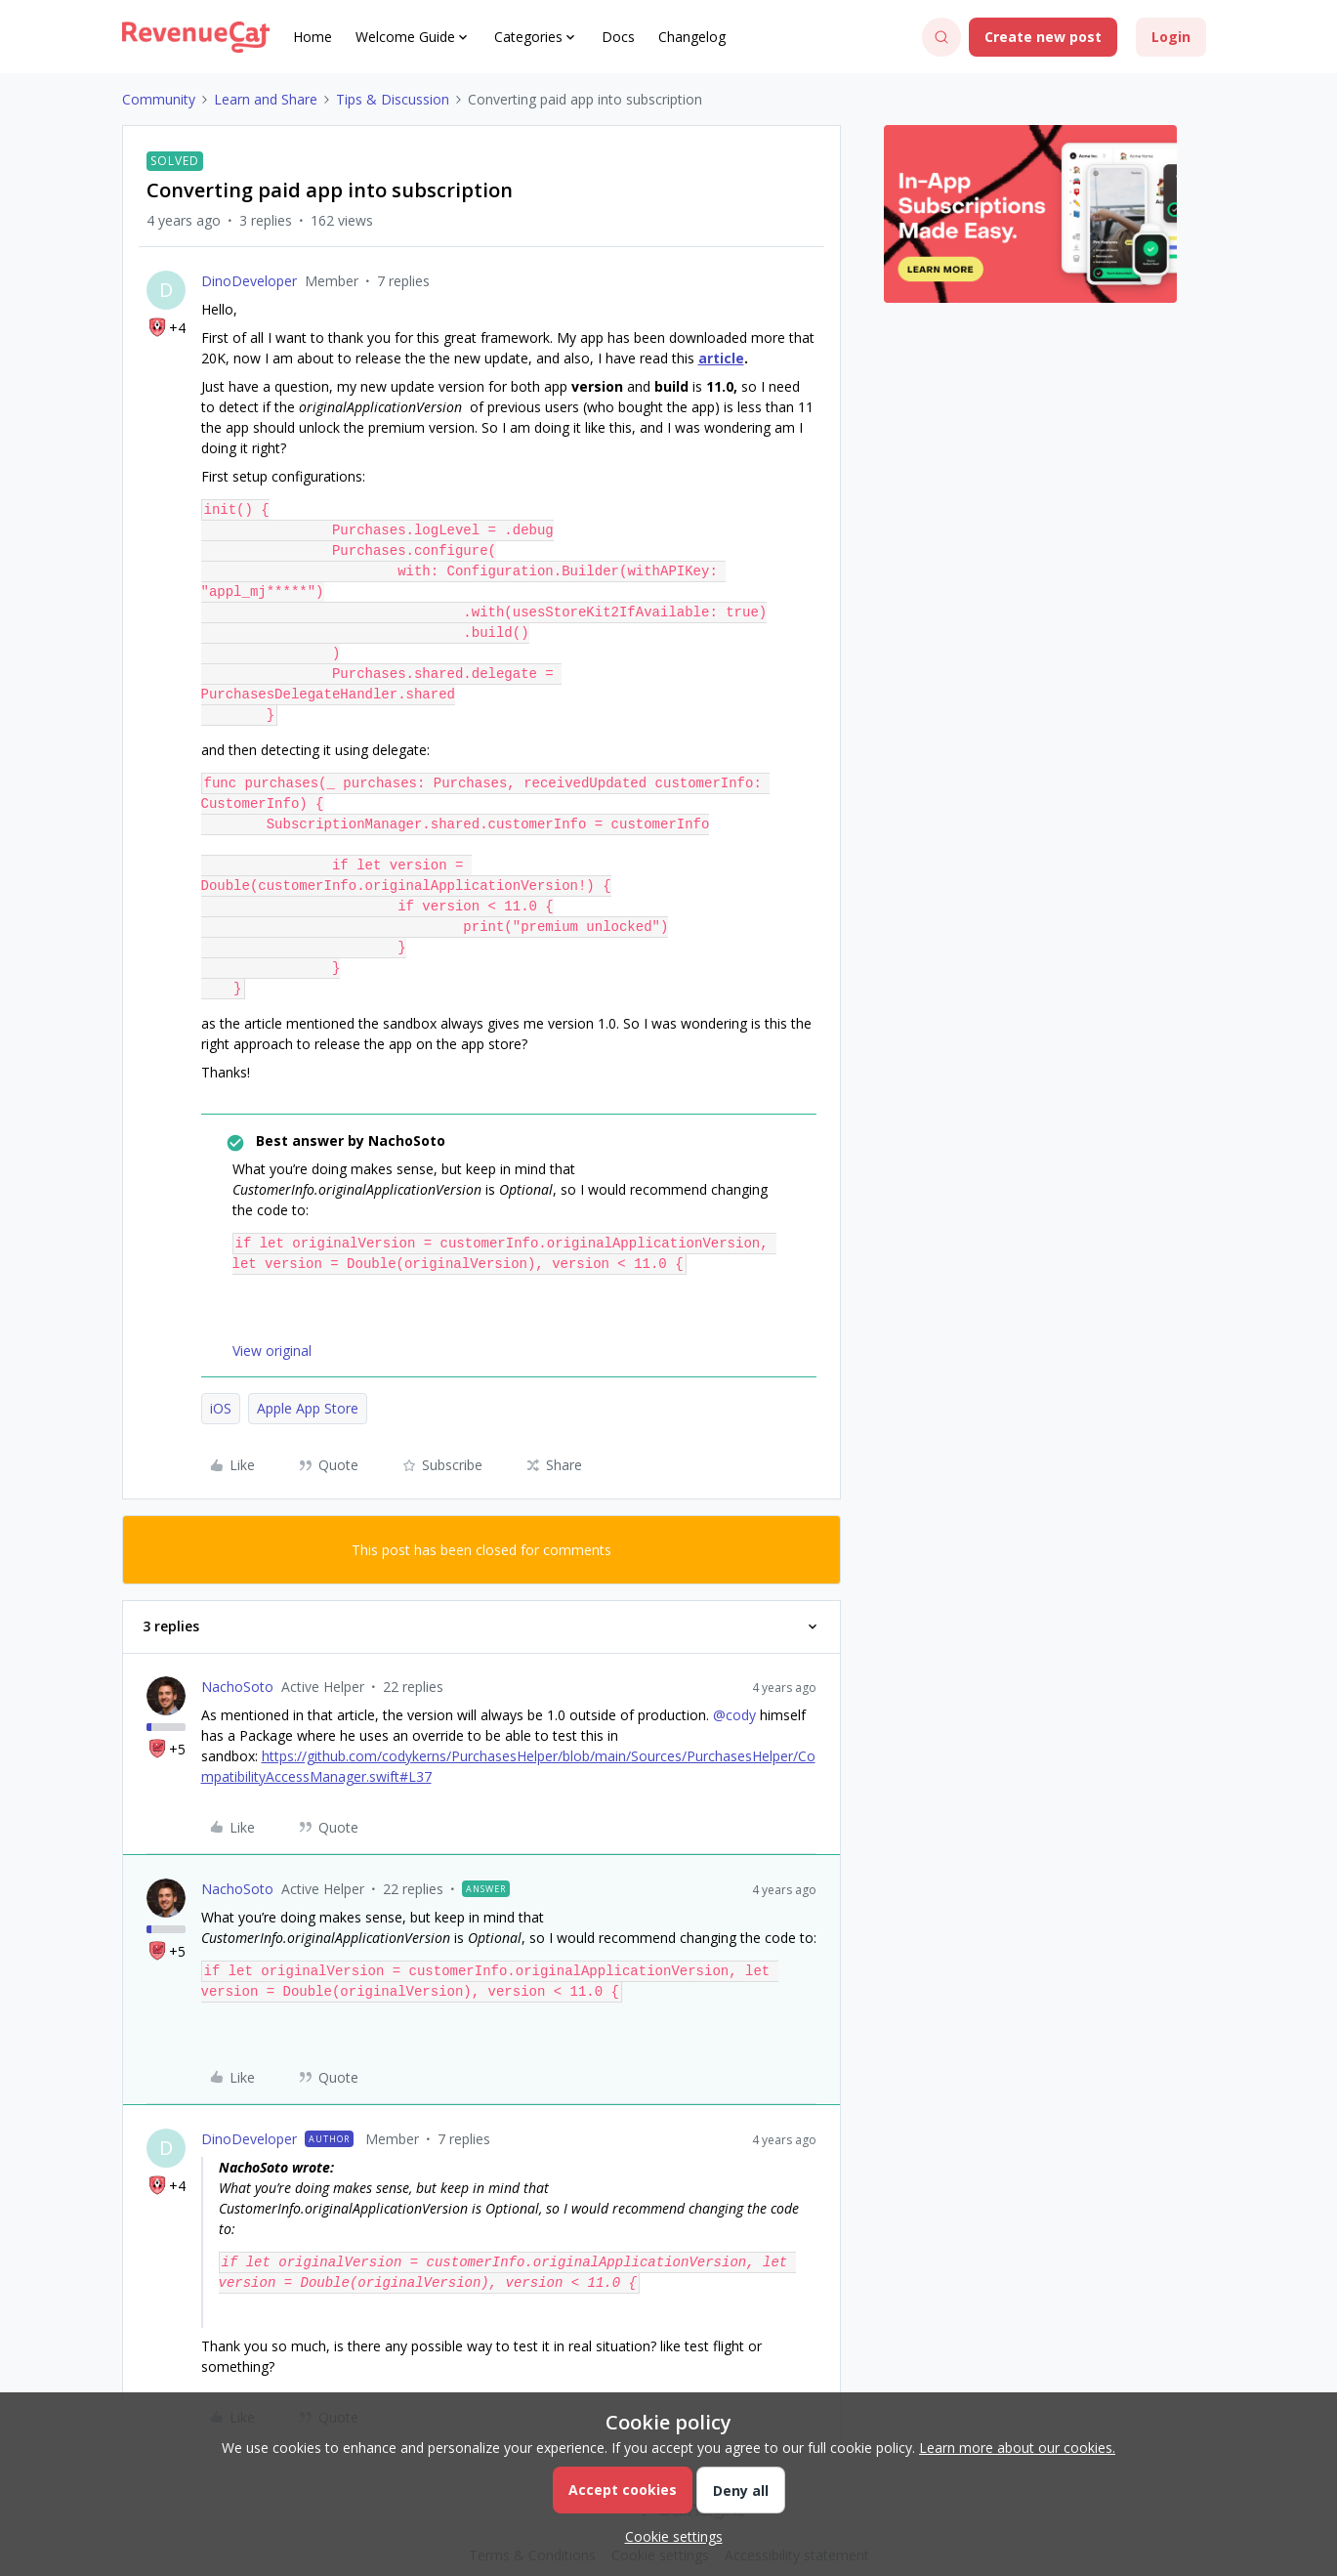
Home (312, 36)
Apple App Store (307, 1387)
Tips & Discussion (392, 99)
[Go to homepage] (196, 37)
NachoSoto (237, 1666)
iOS (220, 1387)
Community (158, 99)
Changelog (692, 36)
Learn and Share (265, 99)
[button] (1043, 37)
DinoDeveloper (249, 281)
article (721, 358)
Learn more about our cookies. (1017, 2447)
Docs (618, 36)
